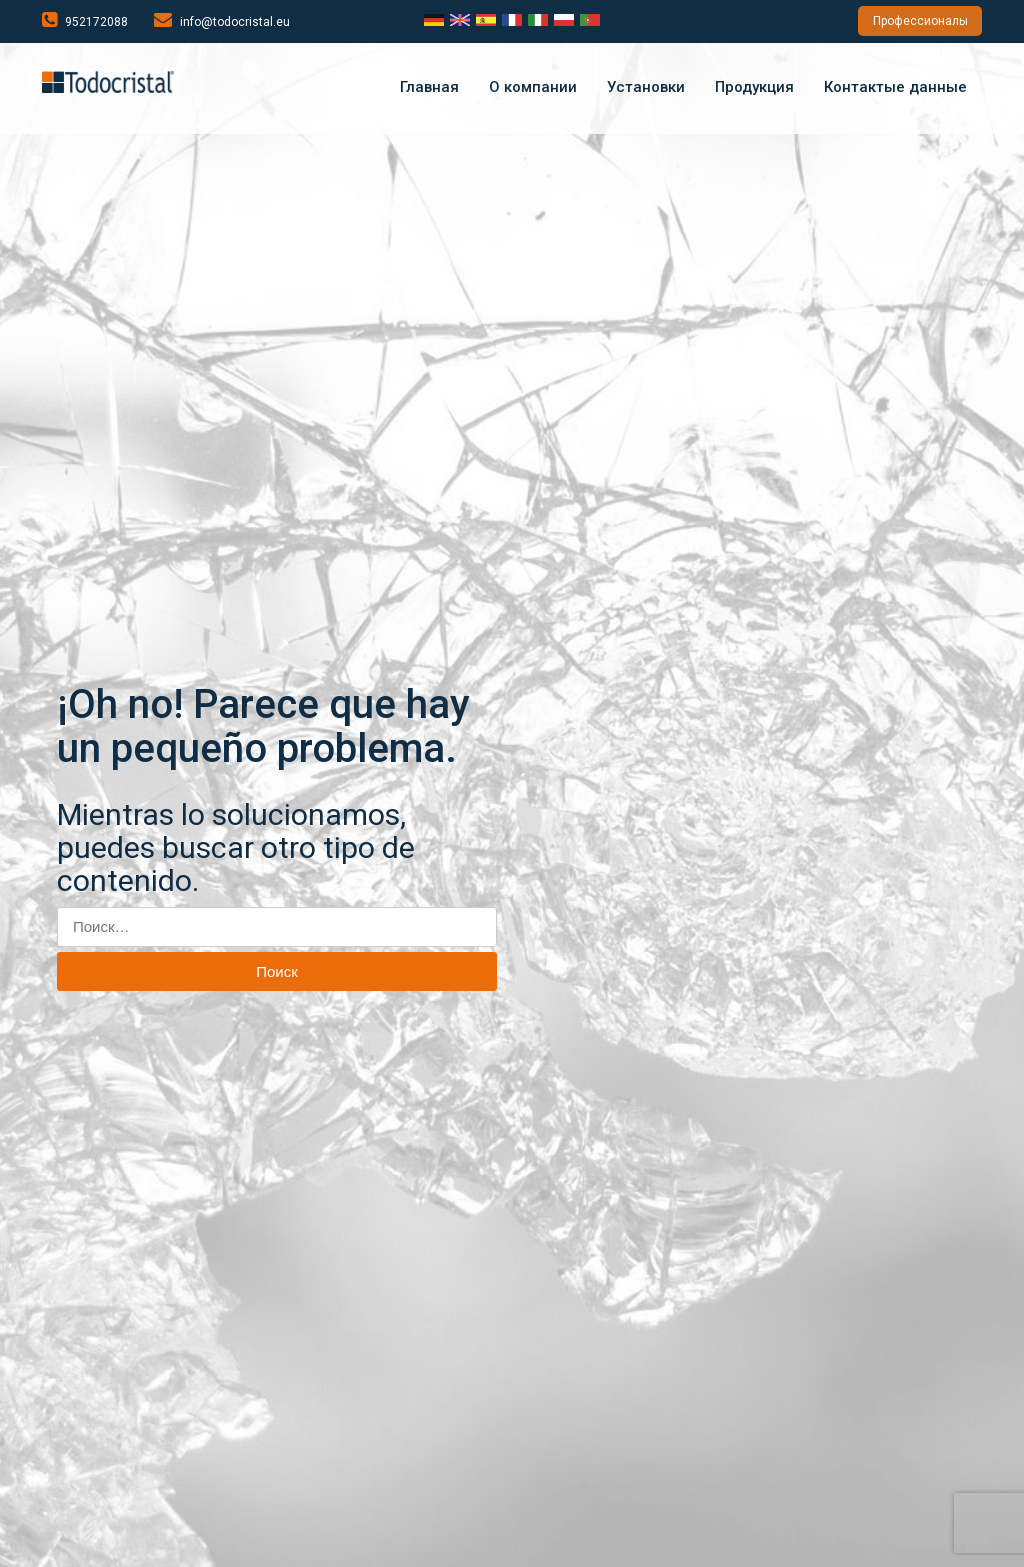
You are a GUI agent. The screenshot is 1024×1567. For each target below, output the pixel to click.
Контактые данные (895, 87)
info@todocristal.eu (222, 20)
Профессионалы (920, 21)
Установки (646, 87)
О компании (533, 87)
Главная (429, 87)
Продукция (754, 87)
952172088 (85, 20)
